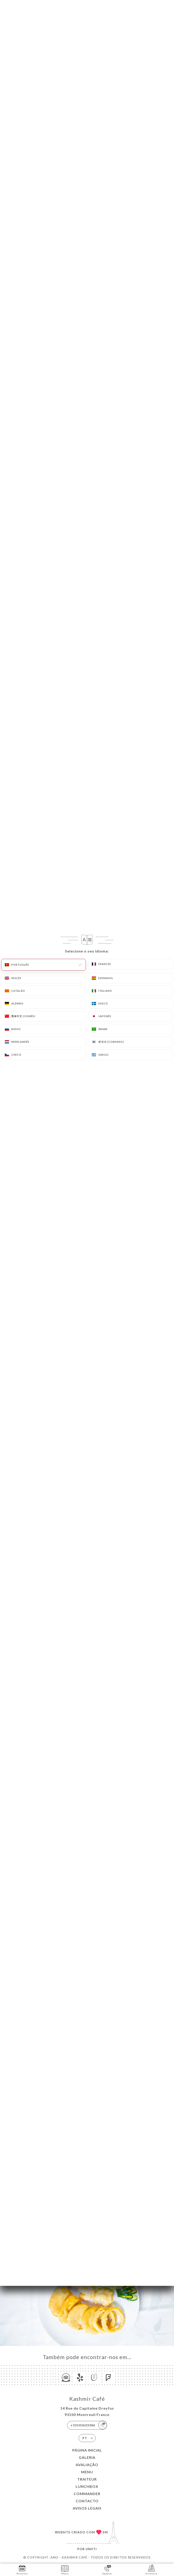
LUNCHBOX (87, 2486)
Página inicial (87, 2450)
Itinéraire (151, 2569)
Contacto (87, 2501)
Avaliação (87, 2464)
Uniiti (91, 2549)
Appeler (107, 2569)
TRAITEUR (87, 2479)
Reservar (22, 2569)
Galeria (87, 2457)
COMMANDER (87, 2493)
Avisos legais (87, 2508)
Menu (87, 2472)
